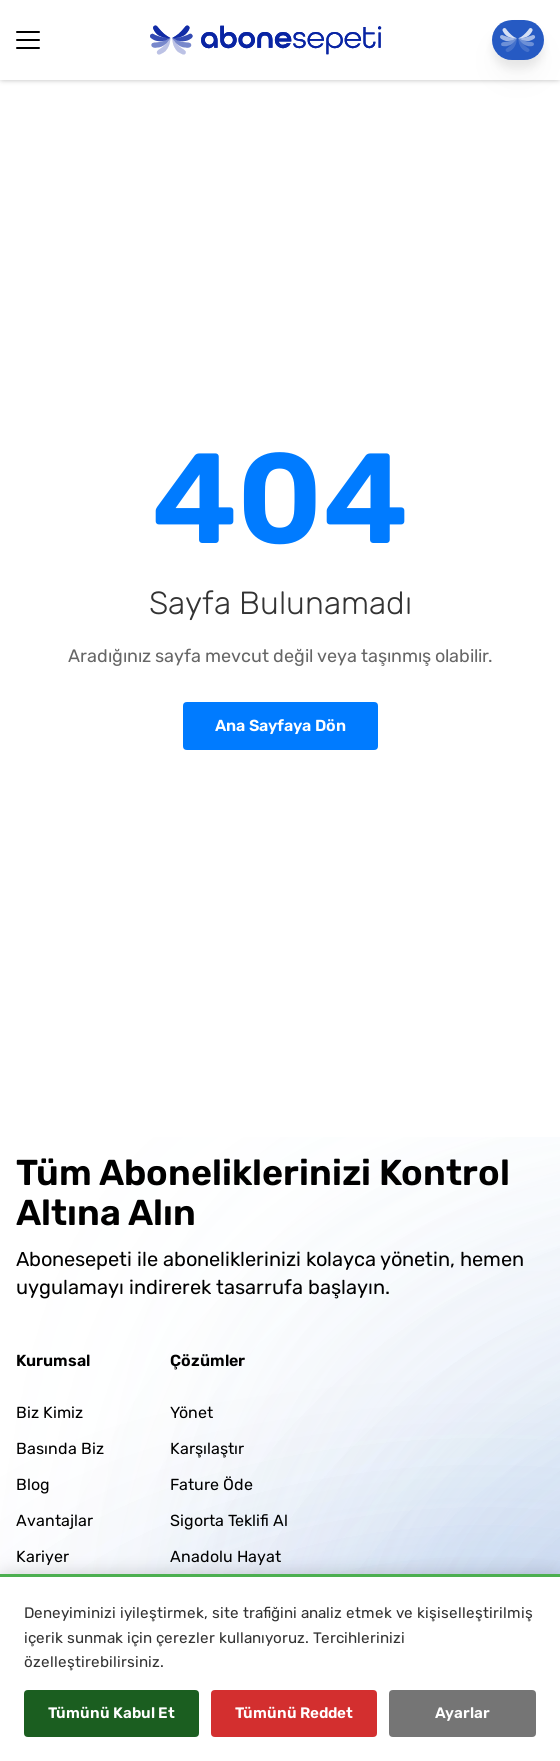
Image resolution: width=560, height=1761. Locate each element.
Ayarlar (462, 1713)
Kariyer (42, 1556)
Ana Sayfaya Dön (280, 725)
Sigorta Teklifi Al (229, 1520)
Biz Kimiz (49, 1412)
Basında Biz (60, 1448)
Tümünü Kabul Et (111, 1713)
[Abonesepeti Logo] (266, 40)
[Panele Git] (518, 40)
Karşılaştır (207, 1448)
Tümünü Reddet (294, 1713)
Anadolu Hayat (225, 1556)
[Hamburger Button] (28, 40)
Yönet (191, 1412)
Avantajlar (54, 1520)
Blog (33, 1484)
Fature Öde (211, 1484)
